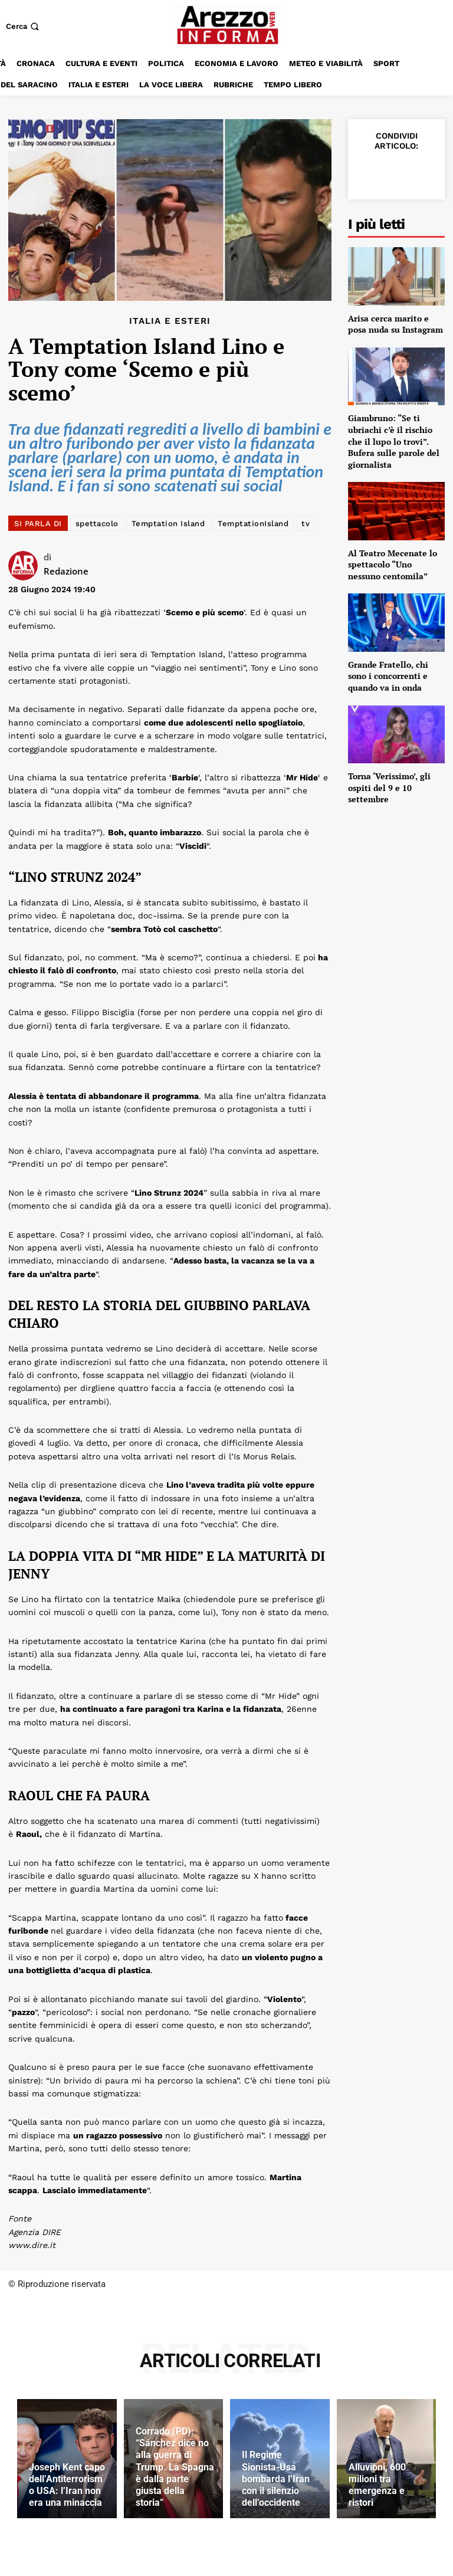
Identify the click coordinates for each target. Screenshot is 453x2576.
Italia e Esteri (170, 321)
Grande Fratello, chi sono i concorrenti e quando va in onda (388, 676)
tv (305, 523)
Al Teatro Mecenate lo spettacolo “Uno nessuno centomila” (392, 564)
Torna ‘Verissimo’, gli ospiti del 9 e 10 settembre (389, 787)
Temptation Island (168, 523)
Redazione (66, 571)
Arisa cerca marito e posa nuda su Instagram (395, 324)
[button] (23, 26)
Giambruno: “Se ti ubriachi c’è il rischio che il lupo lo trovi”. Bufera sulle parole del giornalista (393, 441)
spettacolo (97, 523)
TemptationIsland (253, 523)
